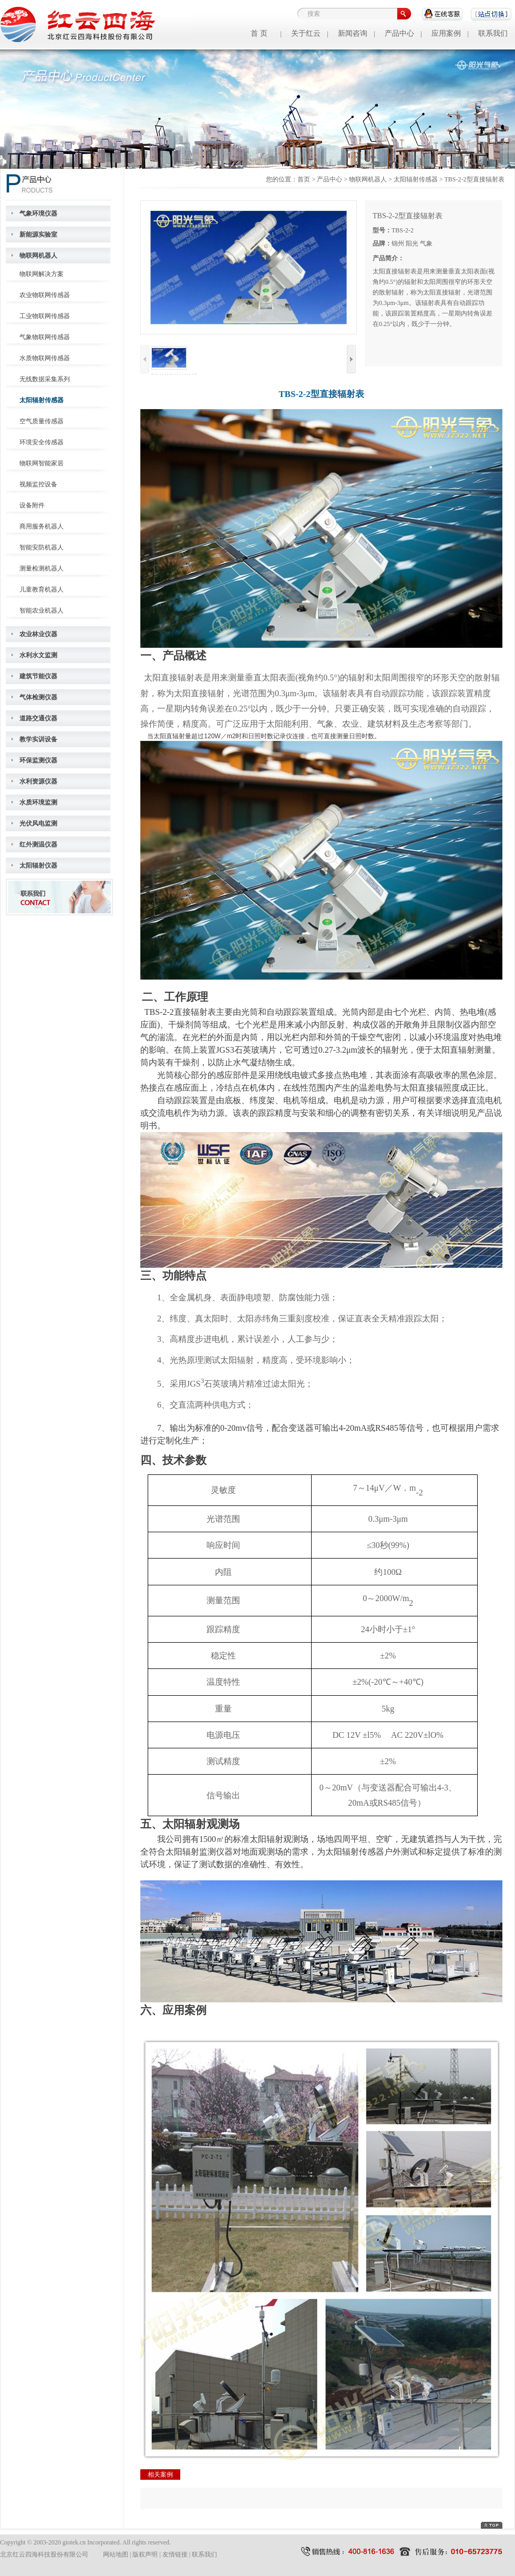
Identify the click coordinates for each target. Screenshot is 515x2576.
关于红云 (306, 33)
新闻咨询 (352, 33)
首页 (303, 179)
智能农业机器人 (41, 610)
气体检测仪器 (38, 697)
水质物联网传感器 (44, 358)
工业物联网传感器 (44, 316)
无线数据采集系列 (44, 379)
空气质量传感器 (41, 421)
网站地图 (115, 2554)
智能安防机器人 (41, 547)
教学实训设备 (38, 739)
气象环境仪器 (38, 213)
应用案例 (446, 33)
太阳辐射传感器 (41, 400)
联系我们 (493, 33)
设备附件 (32, 505)
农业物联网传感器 (44, 295)
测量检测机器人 (41, 568)
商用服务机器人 (41, 526)
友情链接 (175, 2554)
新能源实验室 (38, 234)
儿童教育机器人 (41, 589)
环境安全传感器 (41, 442)
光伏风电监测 (38, 823)
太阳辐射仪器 (38, 865)
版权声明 (145, 2554)
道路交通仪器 (38, 718)
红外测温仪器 (38, 844)
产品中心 (399, 33)
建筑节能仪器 (38, 676)
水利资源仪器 (38, 781)
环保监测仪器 (38, 760)
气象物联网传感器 (44, 337)
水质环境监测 (38, 802)
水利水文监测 (38, 655)
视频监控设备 (38, 484)
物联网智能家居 (41, 463)
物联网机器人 (38, 255)
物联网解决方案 (41, 274)
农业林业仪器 (38, 634)
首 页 (259, 33)
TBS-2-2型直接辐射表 (474, 179)
